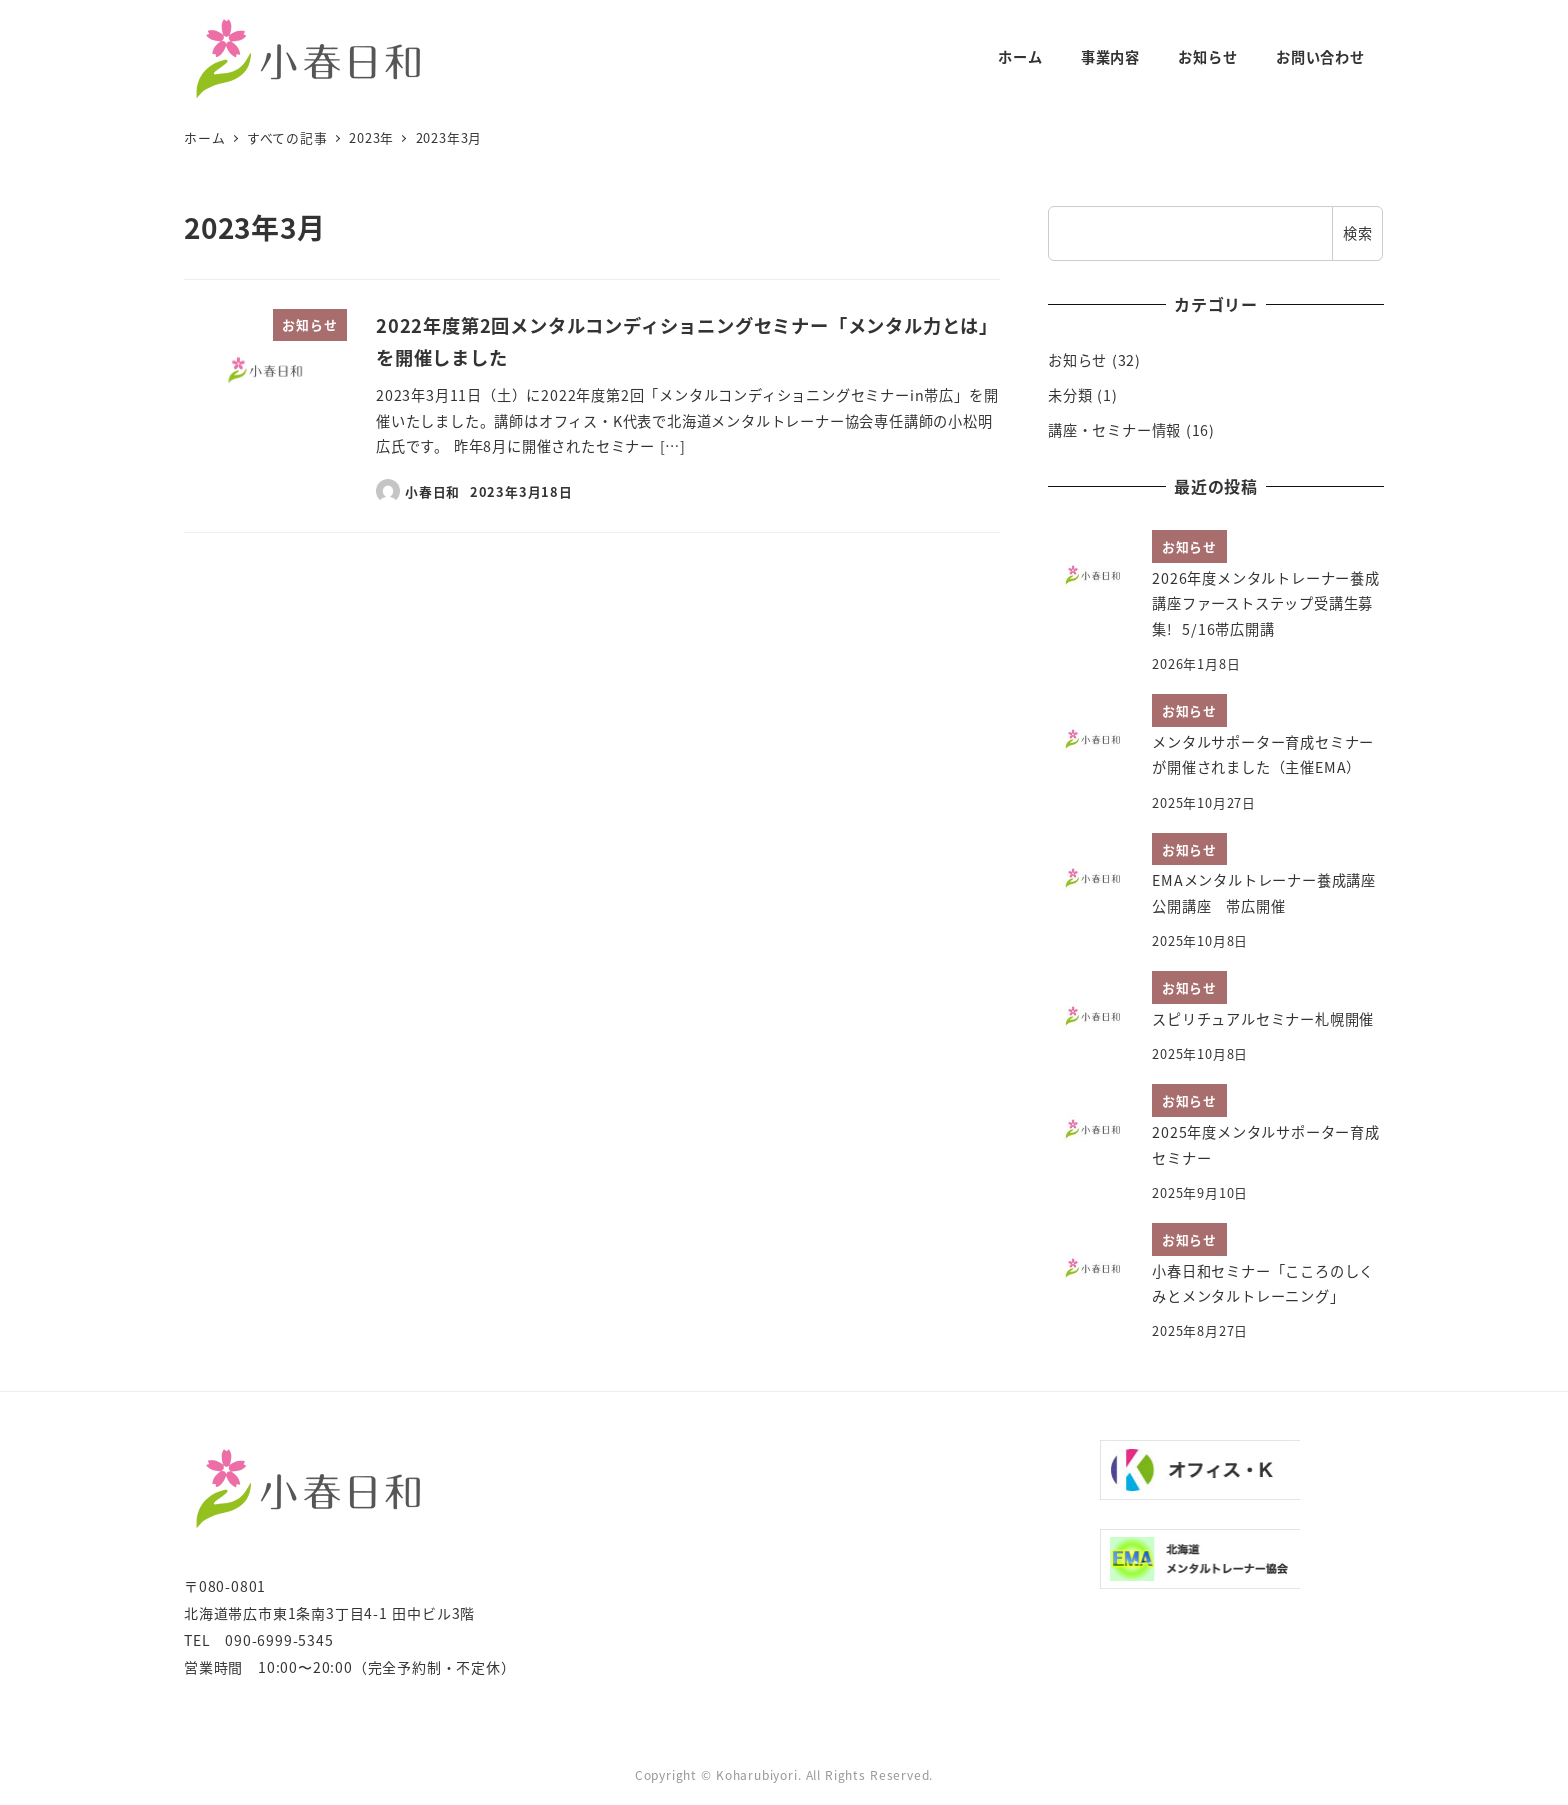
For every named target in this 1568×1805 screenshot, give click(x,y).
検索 (1358, 233)
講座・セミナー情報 (1114, 430)
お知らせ (1077, 360)
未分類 (1070, 395)
